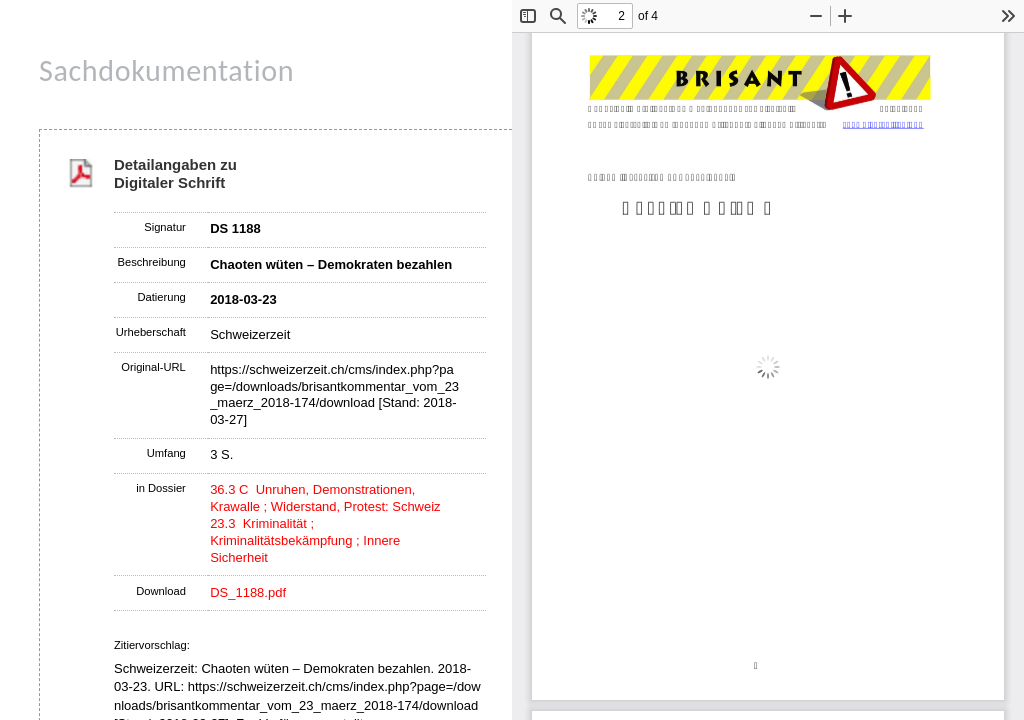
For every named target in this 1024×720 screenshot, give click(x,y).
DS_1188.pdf (248, 592)
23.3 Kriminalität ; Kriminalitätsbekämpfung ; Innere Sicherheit (305, 540)
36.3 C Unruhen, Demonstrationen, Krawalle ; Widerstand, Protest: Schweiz (325, 498)
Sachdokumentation (166, 70)
